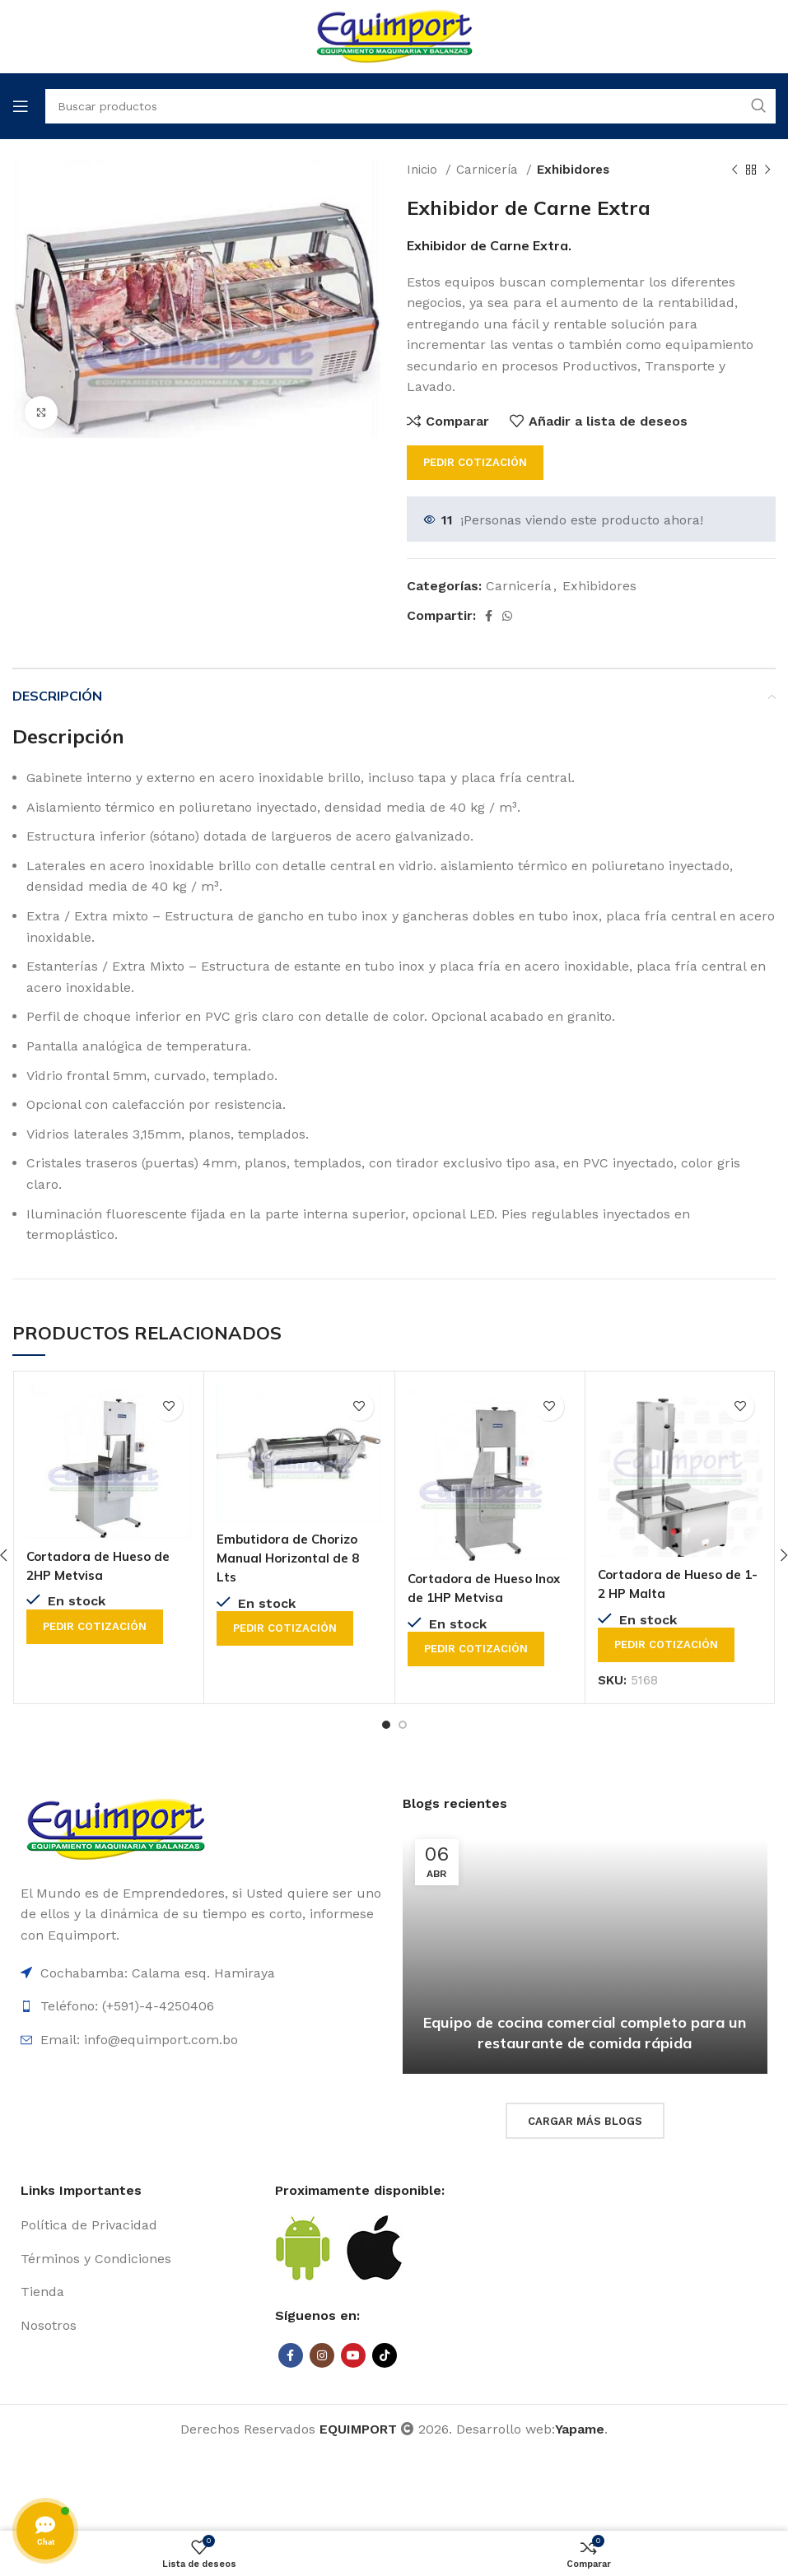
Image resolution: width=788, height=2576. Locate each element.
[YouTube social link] (353, 2354)
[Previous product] (734, 169)
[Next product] (767, 169)
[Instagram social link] (322, 2354)
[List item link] (140, 2224)
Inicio (424, 169)
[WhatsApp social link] (507, 616)
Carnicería (489, 169)
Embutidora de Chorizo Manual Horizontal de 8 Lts (291, 1557)
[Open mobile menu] (20, 106)
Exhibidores (573, 169)
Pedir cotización (475, 462)
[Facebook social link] (488, 616)
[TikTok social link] (384, 2354)
